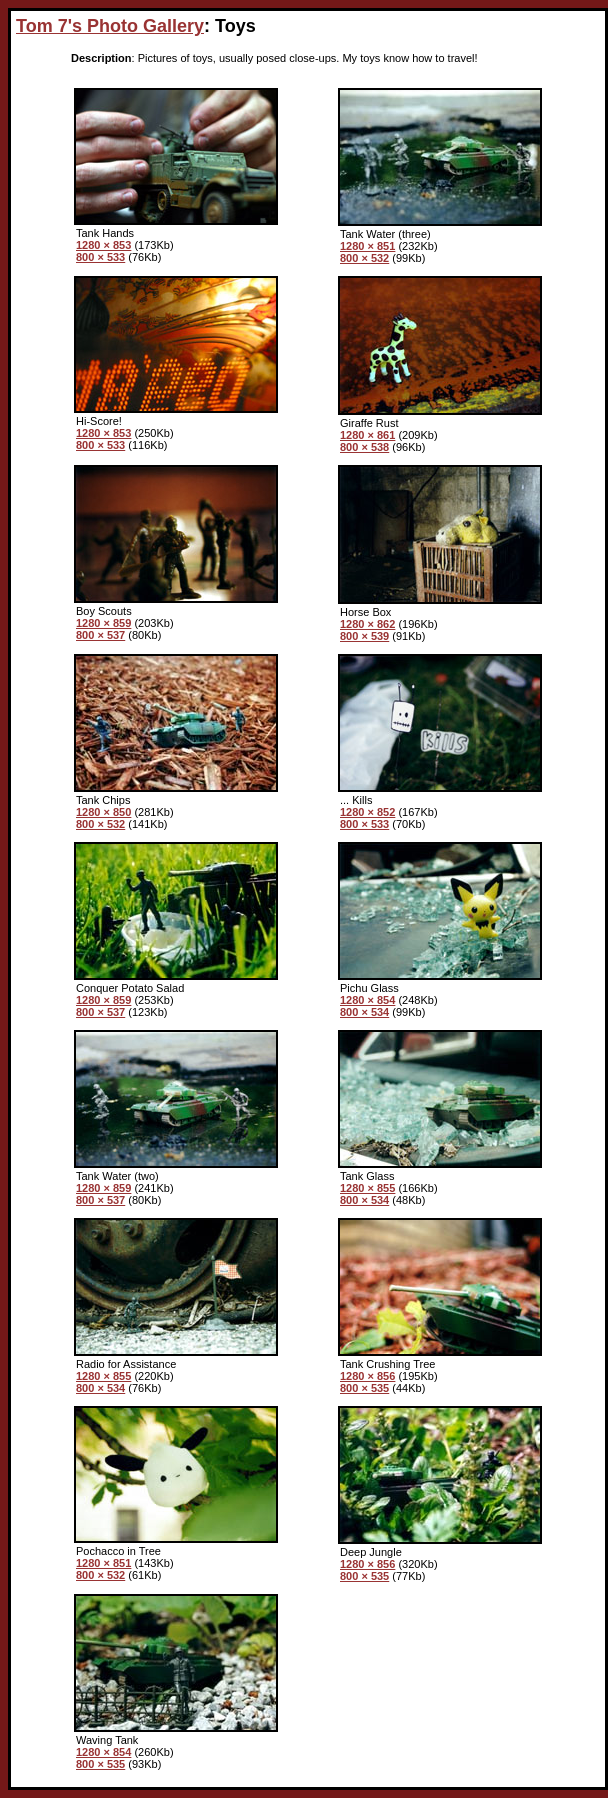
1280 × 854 (367, 1000)
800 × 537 (100, 635)
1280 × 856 (367, 1376)
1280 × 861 (367, 435)
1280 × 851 (367, 246)
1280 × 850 (103, 812)
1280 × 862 (367, 624)
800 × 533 (100, 257)
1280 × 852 (367, 812)
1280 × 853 (103, 245)
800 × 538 (364, 447)
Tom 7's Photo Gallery (110, 26)
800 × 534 (364, 1012)
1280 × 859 (103, 623)
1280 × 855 (367, 1188)
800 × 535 (364, 1388)
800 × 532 (364, 258)
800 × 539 (364, 636)
